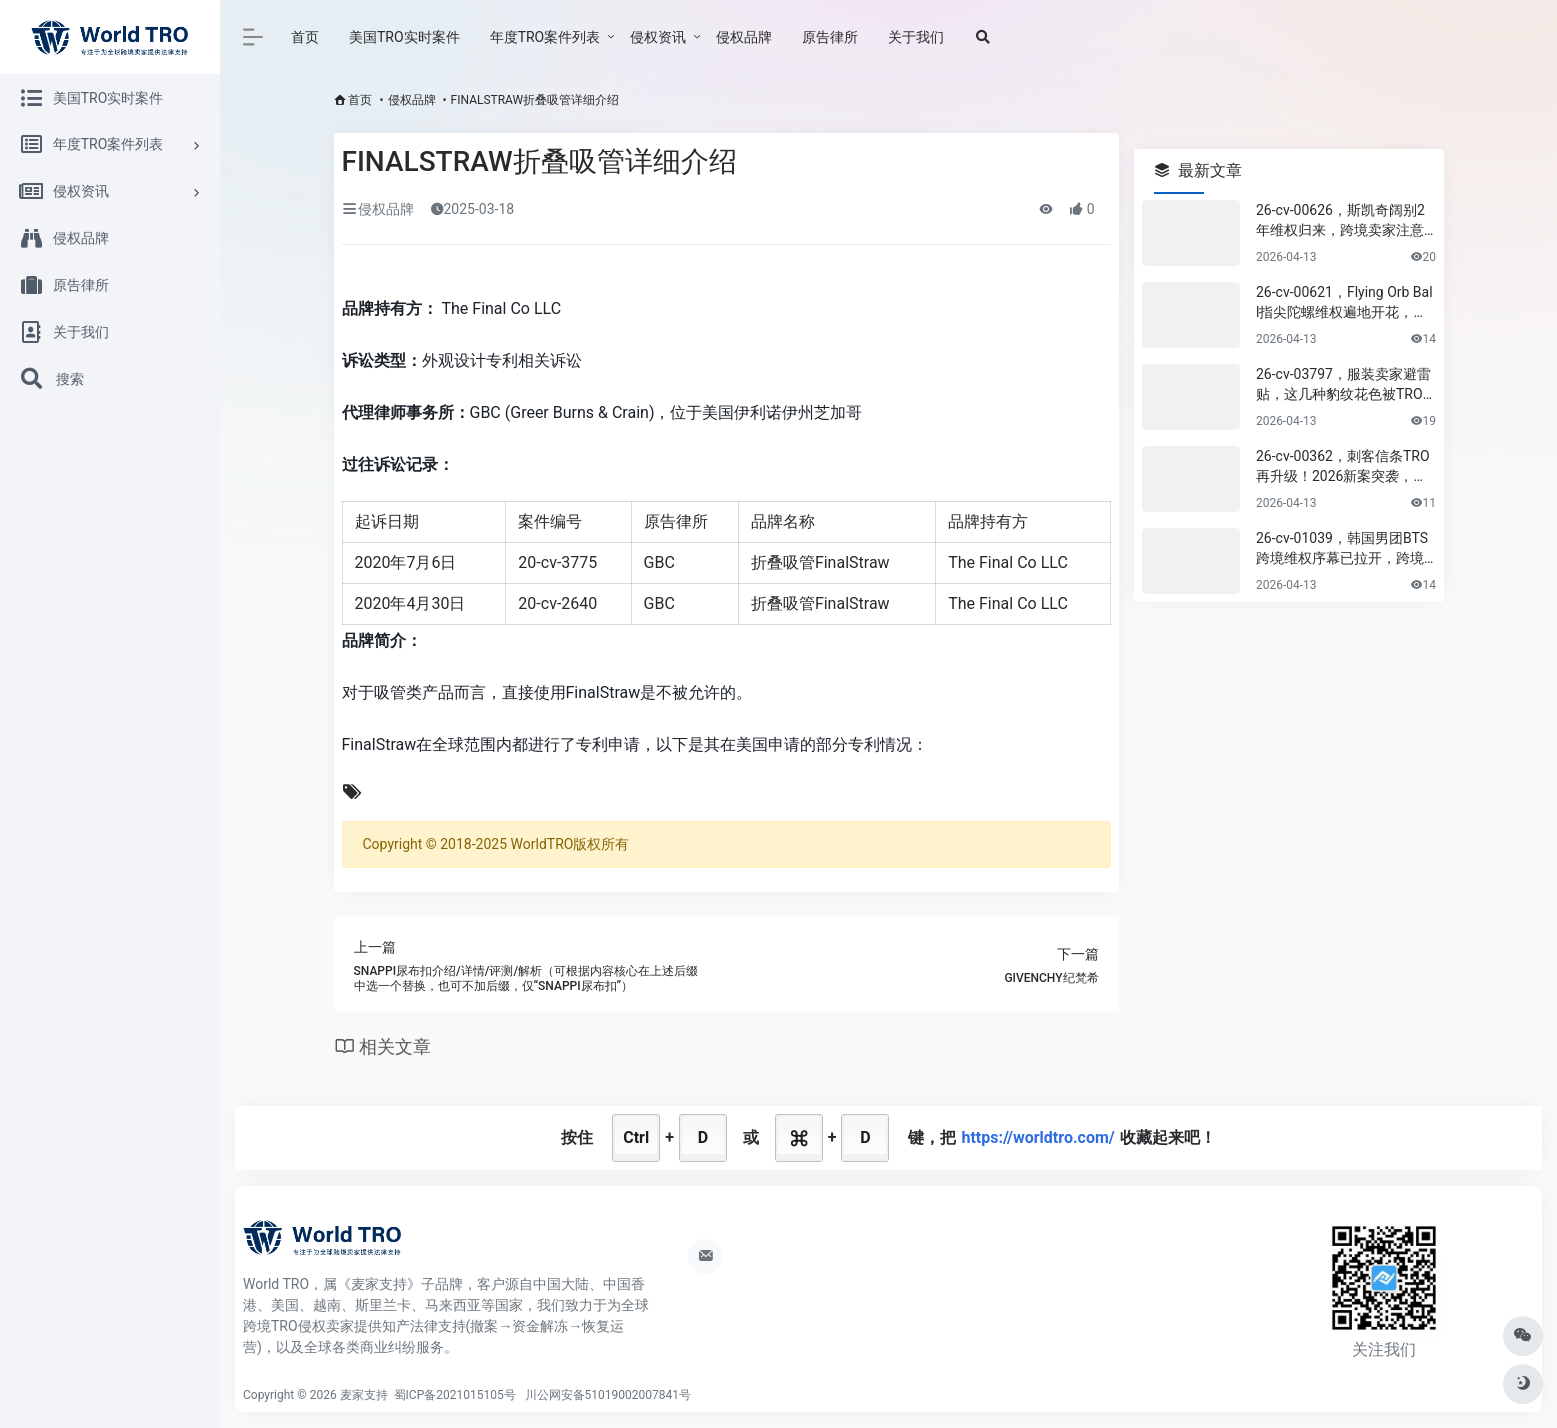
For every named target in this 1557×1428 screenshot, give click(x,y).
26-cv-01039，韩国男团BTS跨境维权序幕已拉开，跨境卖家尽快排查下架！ (1342, 549)
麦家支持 (364, 1395)
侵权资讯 (658, 37)
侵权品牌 (744, 37)
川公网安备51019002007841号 (608, 1395)
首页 (305, 37)
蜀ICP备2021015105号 (456, 1395)
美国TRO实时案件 (404, 37)
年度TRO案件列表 (545, 37)
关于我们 (916, 37)
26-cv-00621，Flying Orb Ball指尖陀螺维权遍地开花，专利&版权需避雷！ (1344, 303)
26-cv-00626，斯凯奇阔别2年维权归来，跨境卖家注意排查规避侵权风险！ (1340, 221)
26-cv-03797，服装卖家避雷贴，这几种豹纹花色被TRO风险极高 (1343, 385)
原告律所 (830, 37)
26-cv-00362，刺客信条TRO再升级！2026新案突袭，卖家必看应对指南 (1343, 467)
